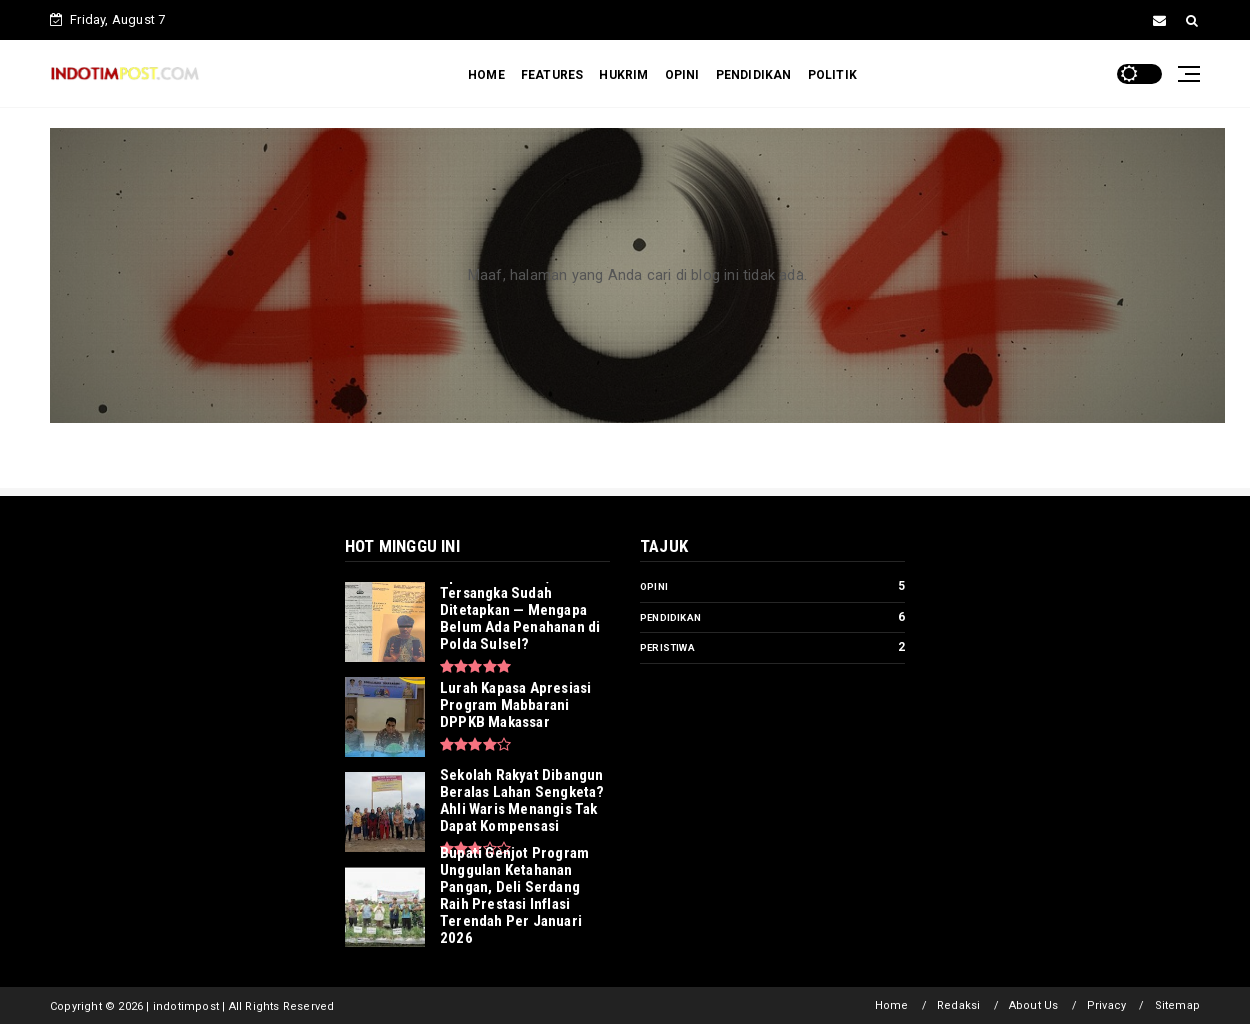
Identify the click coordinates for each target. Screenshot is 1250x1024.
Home (892, 1005)
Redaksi (958, 1005)
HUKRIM (623, 75)
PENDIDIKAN (754, 75)
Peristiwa (667, 647)
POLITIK (832, 75)
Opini (654, 586)
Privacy (1106, 1005)
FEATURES (552, 75)
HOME (486, 75)
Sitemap (1177, 1005)
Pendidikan (670, 617)
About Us (1034, 1005)
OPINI (682, 75)
